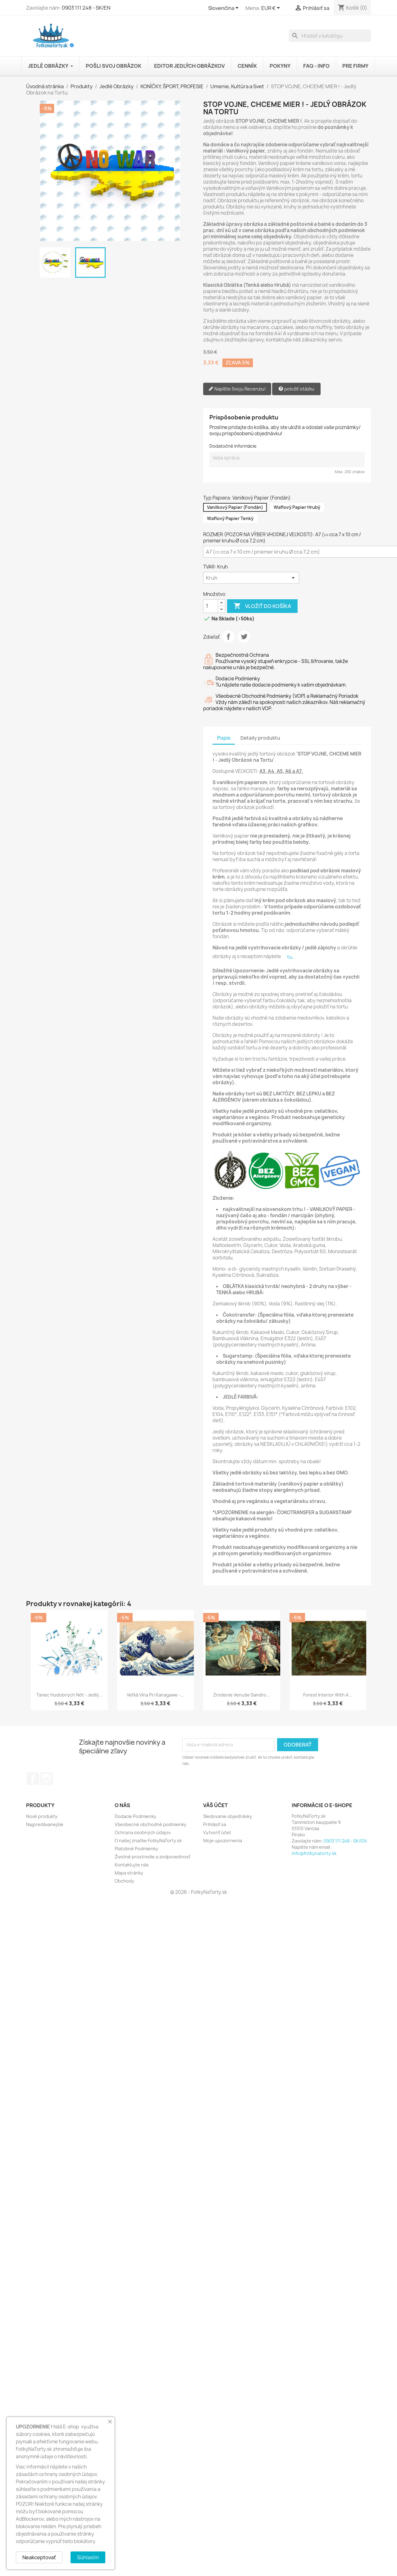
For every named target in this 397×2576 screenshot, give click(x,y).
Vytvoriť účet (217, 1832)
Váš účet (215, 1805)
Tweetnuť (244, 636)
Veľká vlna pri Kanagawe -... (155, 1695)
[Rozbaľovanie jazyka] (224, 8)
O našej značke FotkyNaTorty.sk (148, 1840)
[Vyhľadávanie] (330, 36)
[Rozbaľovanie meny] (271, 8)
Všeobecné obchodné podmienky (150, 1824)
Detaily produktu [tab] (260, 738)
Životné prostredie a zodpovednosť (152, 1857)
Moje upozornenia (222, 1840)
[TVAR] (251, 578)
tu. (290, 956)
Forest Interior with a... (327, 1695)
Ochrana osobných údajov (143, 1832)
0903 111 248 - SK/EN (86, 7)
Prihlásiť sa (214, 1824)
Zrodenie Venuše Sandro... (241, 1695)
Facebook (33, 1778)
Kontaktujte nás (132, 1865)
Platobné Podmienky (136, 1849)
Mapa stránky (129, 1873)
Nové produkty (41, 1816)
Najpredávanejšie (44, 1824)
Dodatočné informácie (233, 446)
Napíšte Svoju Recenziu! (237, 389)
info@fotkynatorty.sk (314, 1853)
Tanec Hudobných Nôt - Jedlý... (69, 1695)
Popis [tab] (223, 738)
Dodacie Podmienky (135, 1816)
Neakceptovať (39, 2557)
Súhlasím (88, 2557)
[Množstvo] (210, 606)
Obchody (124, 1881)
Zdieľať (228, 636)
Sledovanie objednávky (227, 1816)
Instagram (46, 1778)
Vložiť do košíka (262, 606)
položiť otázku (296, 389)
